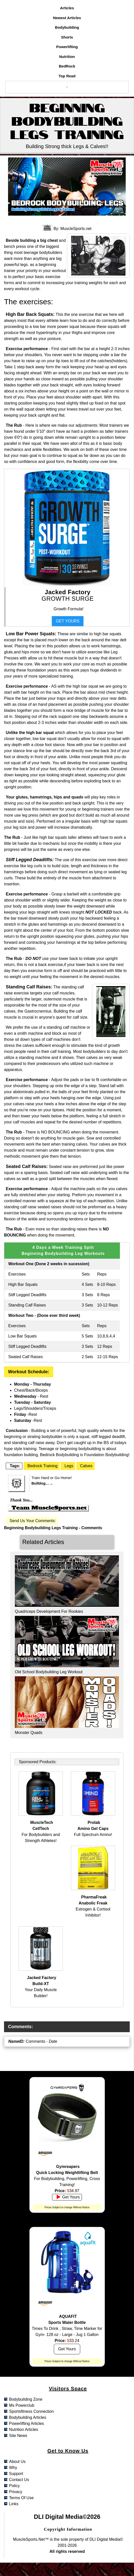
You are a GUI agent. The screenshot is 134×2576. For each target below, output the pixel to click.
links (13, 2504)
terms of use (21, 2498)
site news (18, 2435)
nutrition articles (23, 2429)
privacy (15, 2492)
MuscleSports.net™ (31, 2539)
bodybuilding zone (25, 2399)
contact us (19, 2480)
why (13, 2467)
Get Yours (67, 2349)
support (16, 2473)
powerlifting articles (26, 2423)
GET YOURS (67, 621)
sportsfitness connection (31, 2411)
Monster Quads (28, 1732)
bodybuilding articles (27, 2417)
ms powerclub (21, 2405)
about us (17, 2461)
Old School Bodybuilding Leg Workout (48, 1672)
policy (14, 2486)
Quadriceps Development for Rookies (49, 1611)
